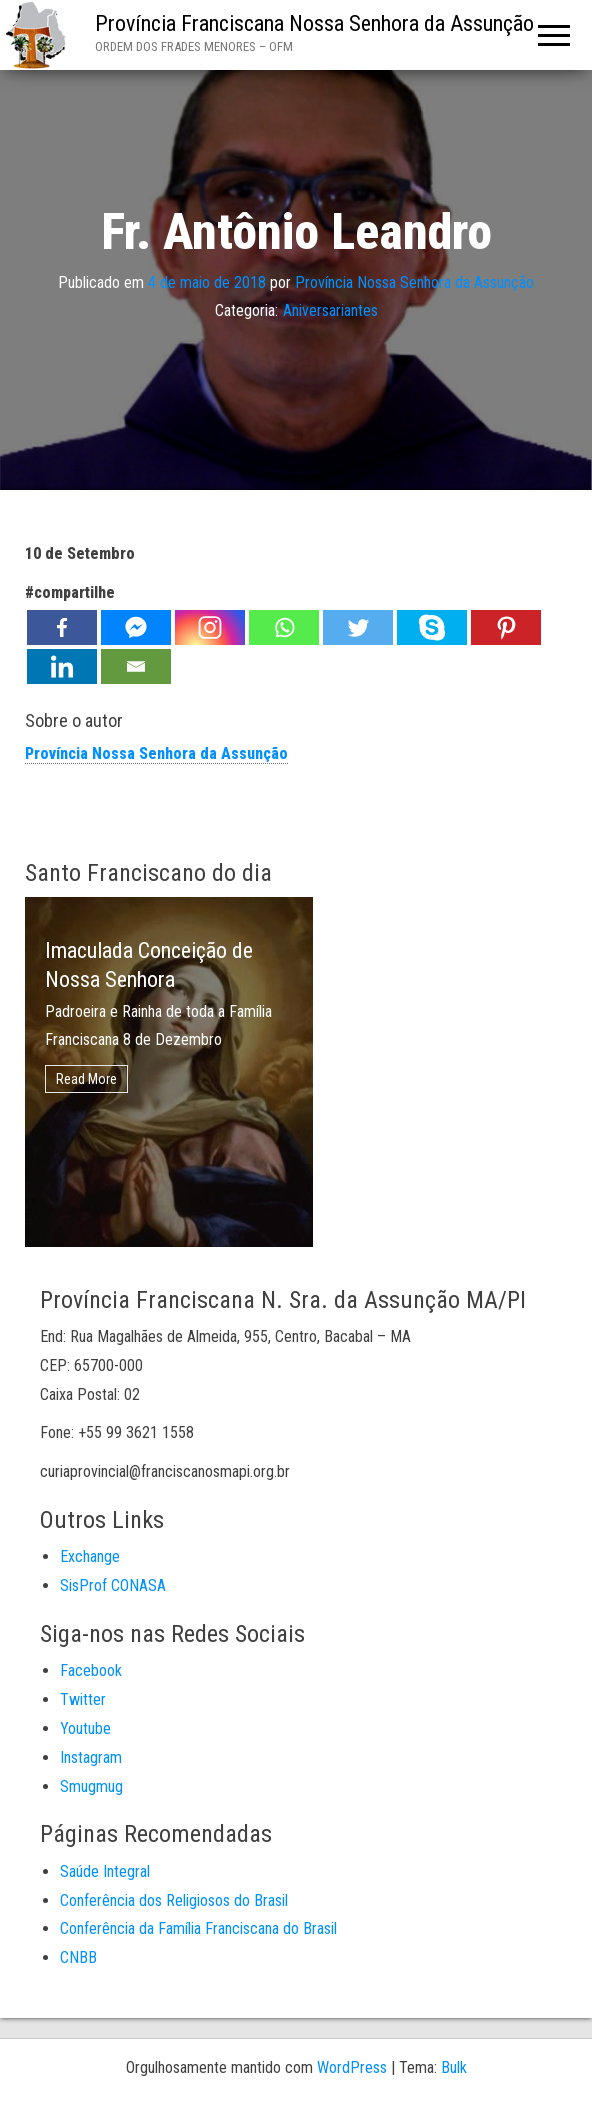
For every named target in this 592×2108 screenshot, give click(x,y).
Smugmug (91, 1786)
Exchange (90, 1556)
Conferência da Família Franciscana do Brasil (198, 1928)
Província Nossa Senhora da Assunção (414, 281)
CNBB (78, 1957)
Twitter (83, 1699)
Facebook (91, 1670)
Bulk (454, 2067)
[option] (169, 1072)
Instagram (91, 1757)
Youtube (85, 1728)
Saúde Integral (105, 1871)
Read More (86, 1079)
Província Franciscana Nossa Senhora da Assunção (314, 23)
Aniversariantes (330, 310)
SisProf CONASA (113, 1585)
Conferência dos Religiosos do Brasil (174, 1900)
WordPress (352, 2067)
